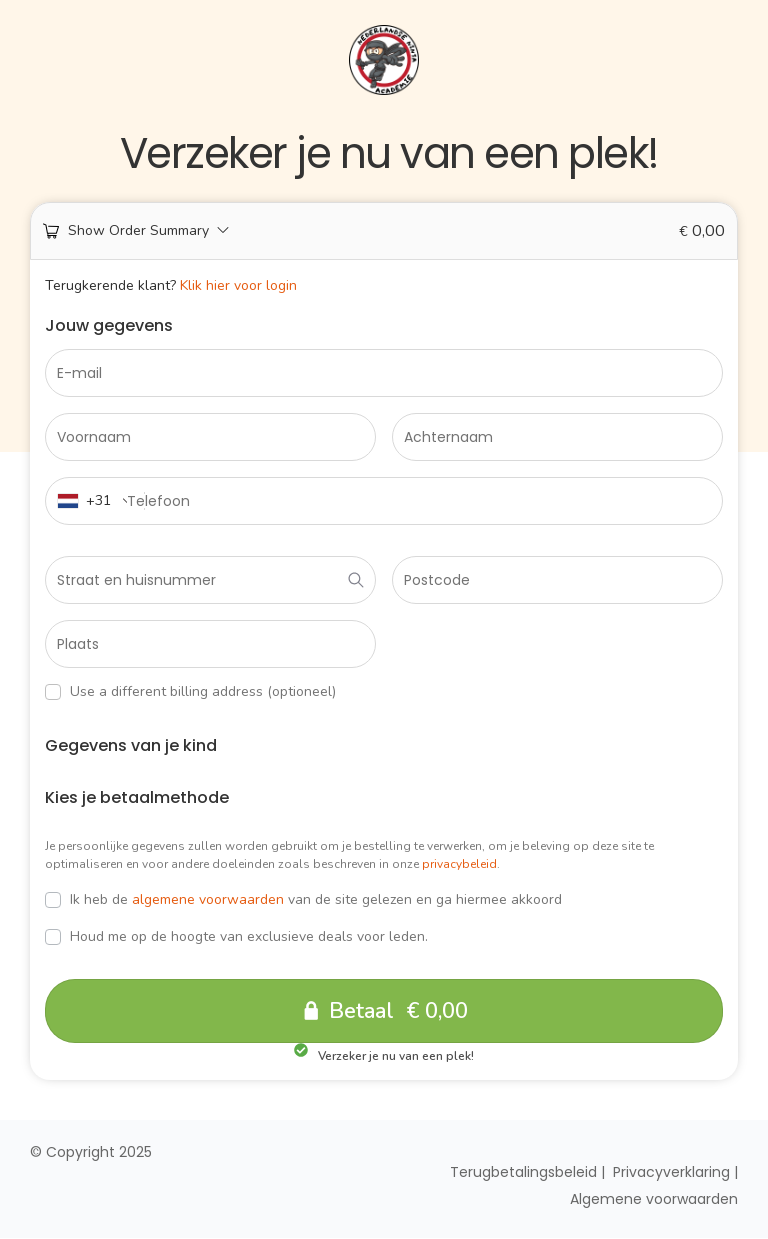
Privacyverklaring (671, 1173)
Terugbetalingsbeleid (523, 1173)
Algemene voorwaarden (654, 1200)
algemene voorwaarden (208, 899)
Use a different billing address (190, 692)
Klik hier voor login (238, 285)
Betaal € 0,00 (399, 1011)
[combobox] (95, 501)
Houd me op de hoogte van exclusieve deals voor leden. (236, 936)
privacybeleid (459, 864)
